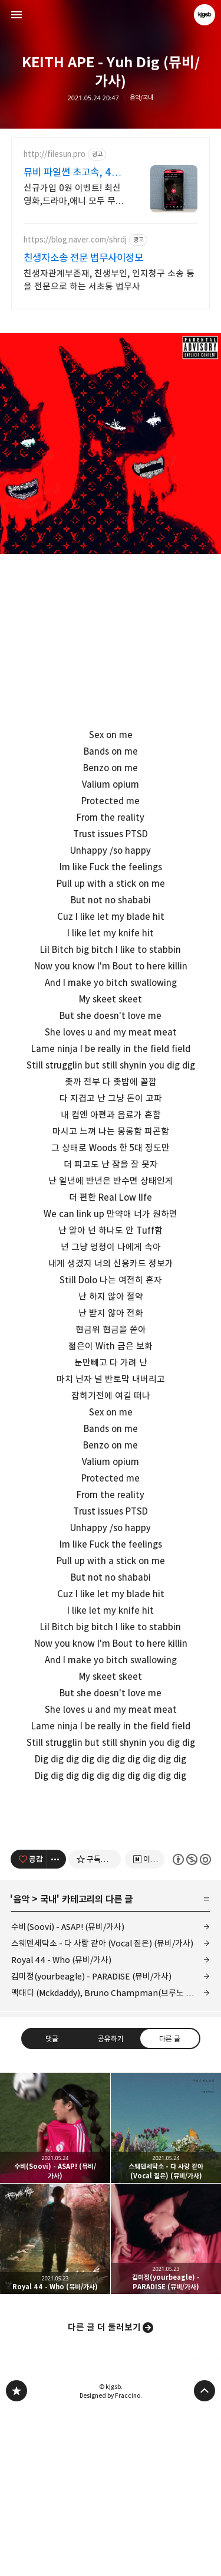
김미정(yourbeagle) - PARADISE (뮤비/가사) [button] (166, 2404)
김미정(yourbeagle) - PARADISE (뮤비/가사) (91, 2141)
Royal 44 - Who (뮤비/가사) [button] (55, 2404)
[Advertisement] (110, 1891)
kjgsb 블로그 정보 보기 (204, 15)
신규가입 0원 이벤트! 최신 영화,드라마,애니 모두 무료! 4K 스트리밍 (75, 195)
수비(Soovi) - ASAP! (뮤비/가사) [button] (55, 2293)
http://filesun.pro (54, 154)
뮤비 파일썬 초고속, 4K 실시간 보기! (71, 172)
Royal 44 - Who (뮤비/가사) (61, 2125)
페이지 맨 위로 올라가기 (204, 2556)
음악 (21, 2064)
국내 (48, 2064)
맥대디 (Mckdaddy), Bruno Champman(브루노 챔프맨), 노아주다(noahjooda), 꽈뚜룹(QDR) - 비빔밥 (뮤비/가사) (110, 2158)
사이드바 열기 (16, 15)
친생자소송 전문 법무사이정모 (83, 257)
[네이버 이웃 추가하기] (144, 2024)
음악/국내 (141, 97)
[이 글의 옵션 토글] (56, 2024)
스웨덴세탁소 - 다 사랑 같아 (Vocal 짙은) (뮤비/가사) (102, 2108)
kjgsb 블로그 (16, 2556)
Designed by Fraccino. (111, 2561)
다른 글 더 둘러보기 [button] (104, 2492)
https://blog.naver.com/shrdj (75, 240)
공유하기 (110, 2203)
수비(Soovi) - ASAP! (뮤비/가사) (67, 2091)
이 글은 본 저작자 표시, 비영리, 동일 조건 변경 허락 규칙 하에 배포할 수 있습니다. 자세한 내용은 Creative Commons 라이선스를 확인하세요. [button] (191, 2024)
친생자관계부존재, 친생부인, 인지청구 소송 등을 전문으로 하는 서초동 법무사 (109, 280)
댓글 (51, 2203)
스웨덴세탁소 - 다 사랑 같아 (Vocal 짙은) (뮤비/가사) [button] (166, 2293)
